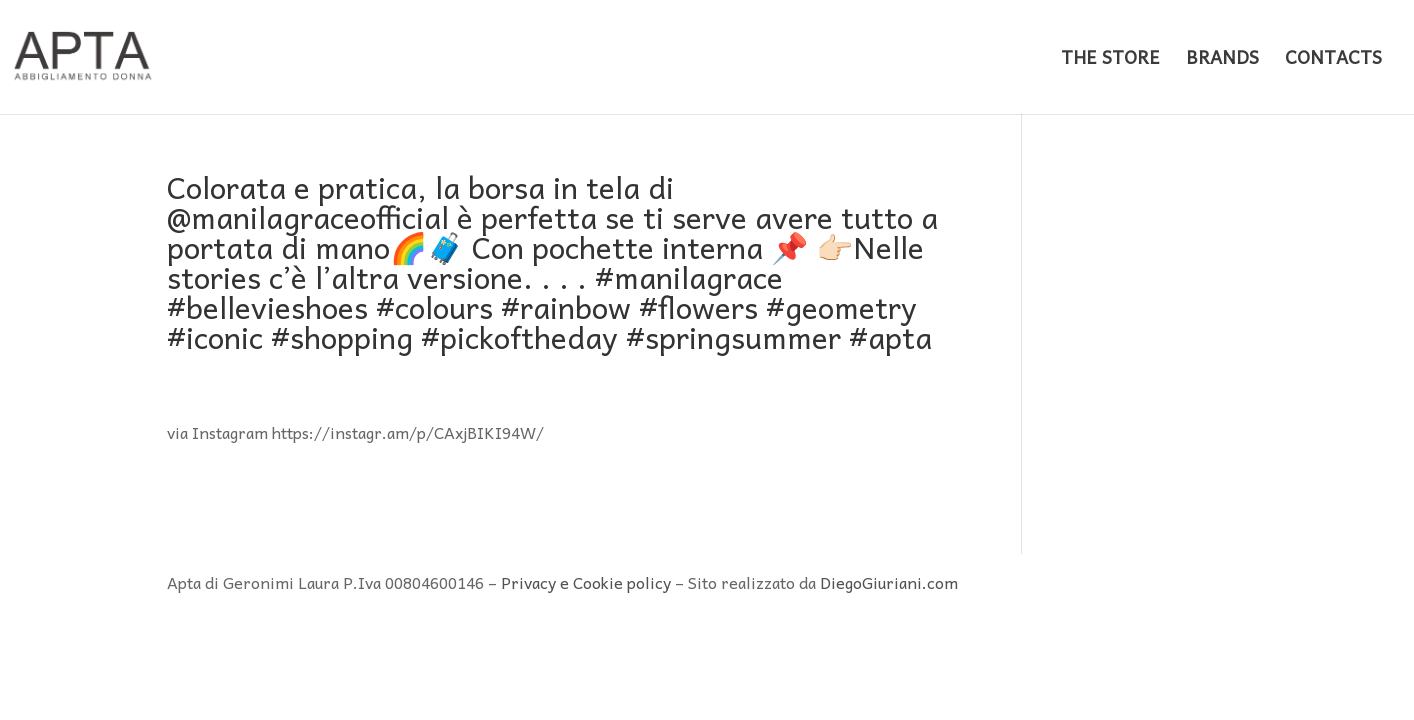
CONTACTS (1333, 60)
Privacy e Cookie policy (586, 582)
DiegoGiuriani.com (889, 582)
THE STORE (1110, 60)
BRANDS (1222, 60)
